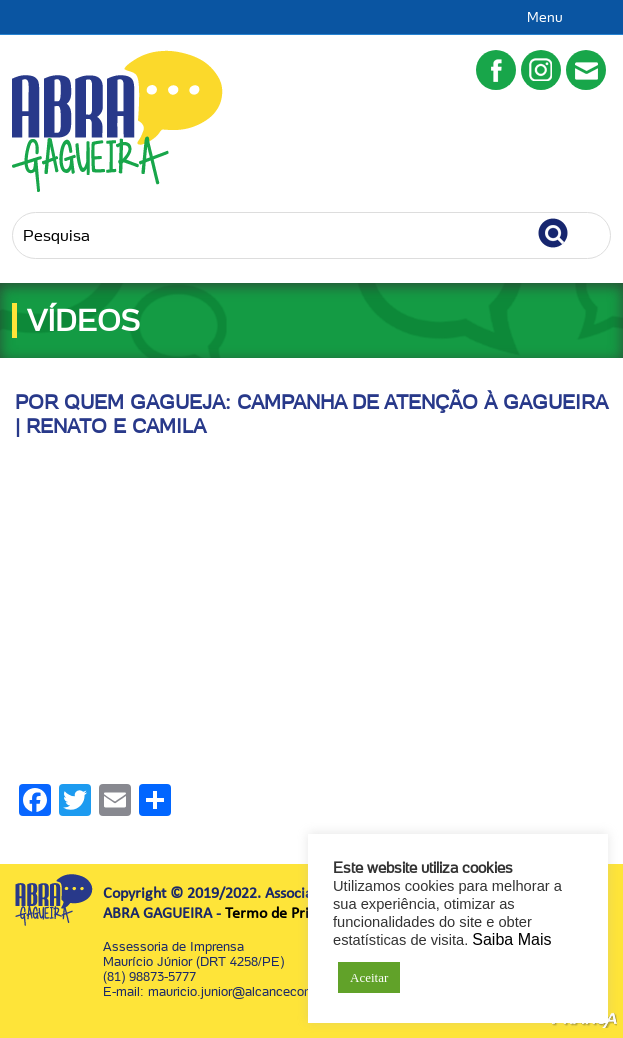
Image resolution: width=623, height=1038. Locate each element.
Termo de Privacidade (296, 914)
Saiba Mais (511, 939)
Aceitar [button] (369, 977)
